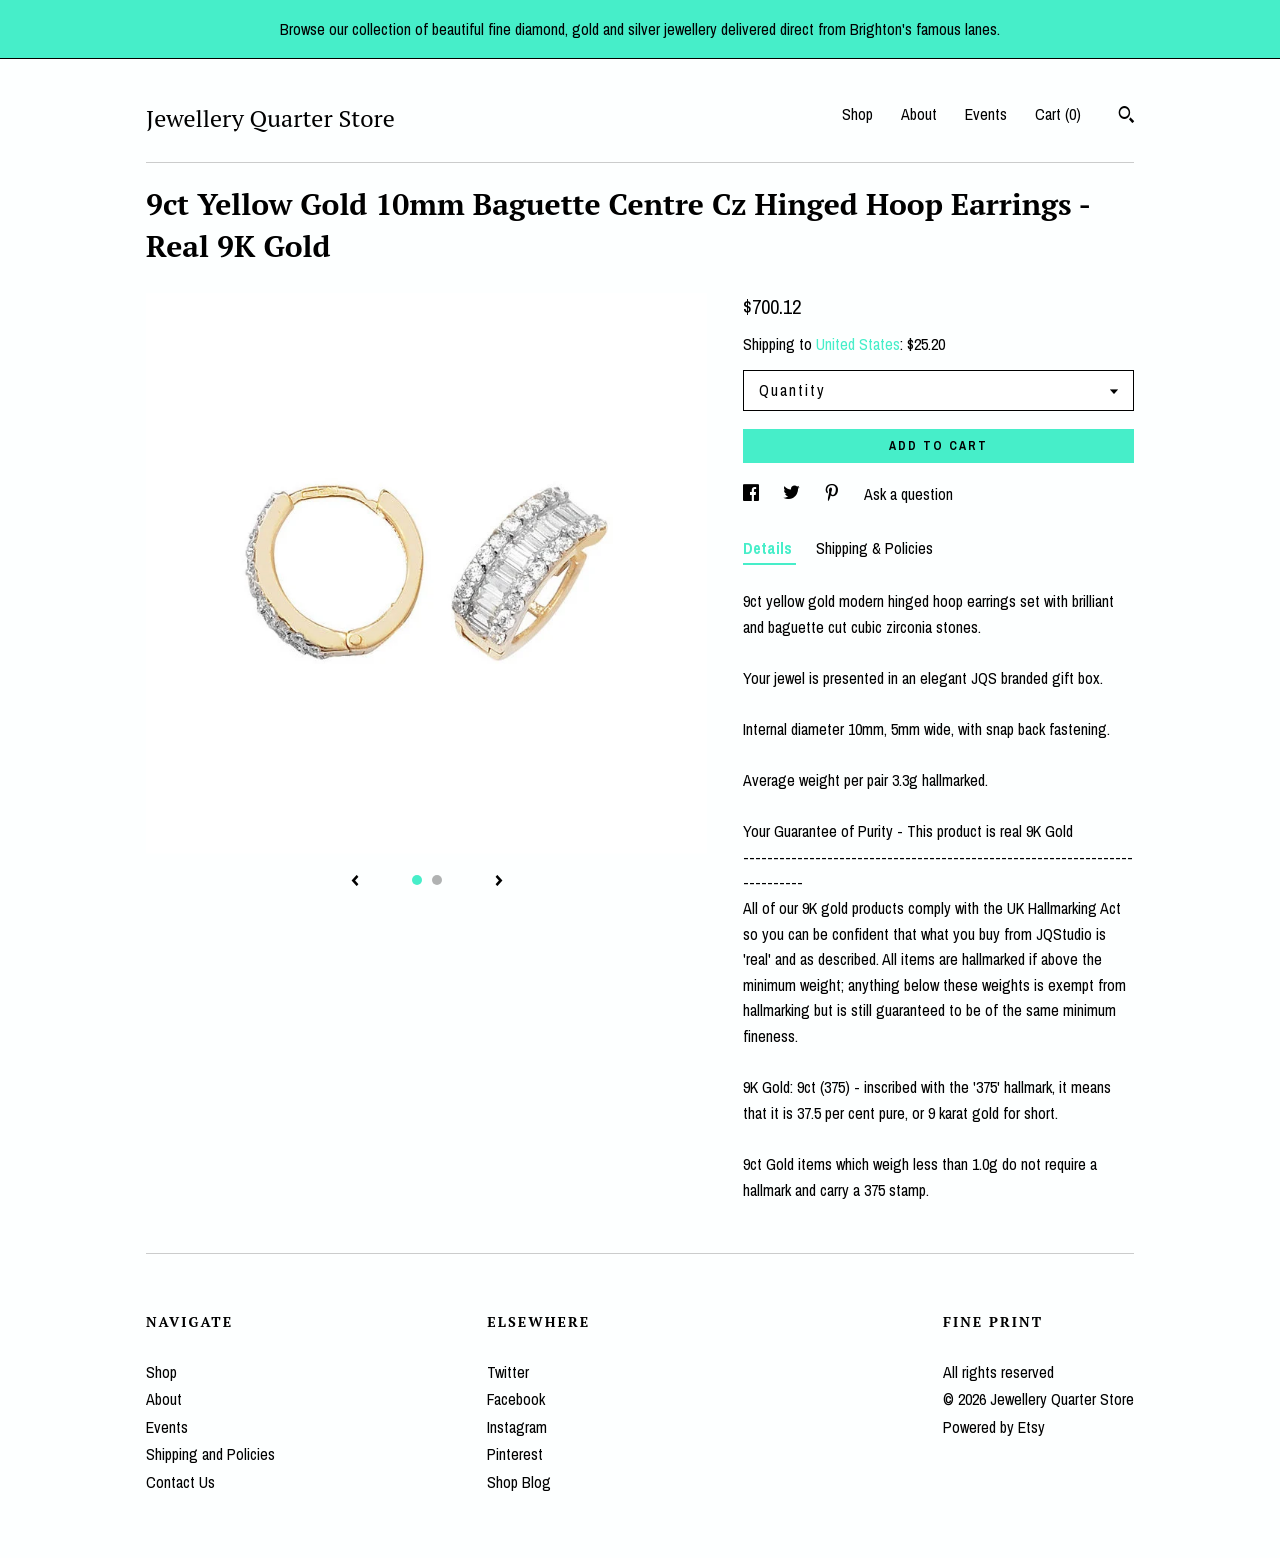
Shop (857, 114)
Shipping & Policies (874, 548)
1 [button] (417, 880)
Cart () (1058, 114)
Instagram (517, 1427)
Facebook (516, 1399)
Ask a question (908, 494)
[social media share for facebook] (753, 494)
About (919, 114)
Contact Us (180, 1482)
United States (858, 344)
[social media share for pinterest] (834, 494)
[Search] (1126, 117)
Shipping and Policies (210, 1454)
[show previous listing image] (355, 882)
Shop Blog (519, 1482)
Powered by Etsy (994, 1427)
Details (769, 548)
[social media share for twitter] (793, 494)
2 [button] (437, 880)
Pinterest (515, 1454)
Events (986, 114)
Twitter (508, 1372)
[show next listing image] (499, 882)
